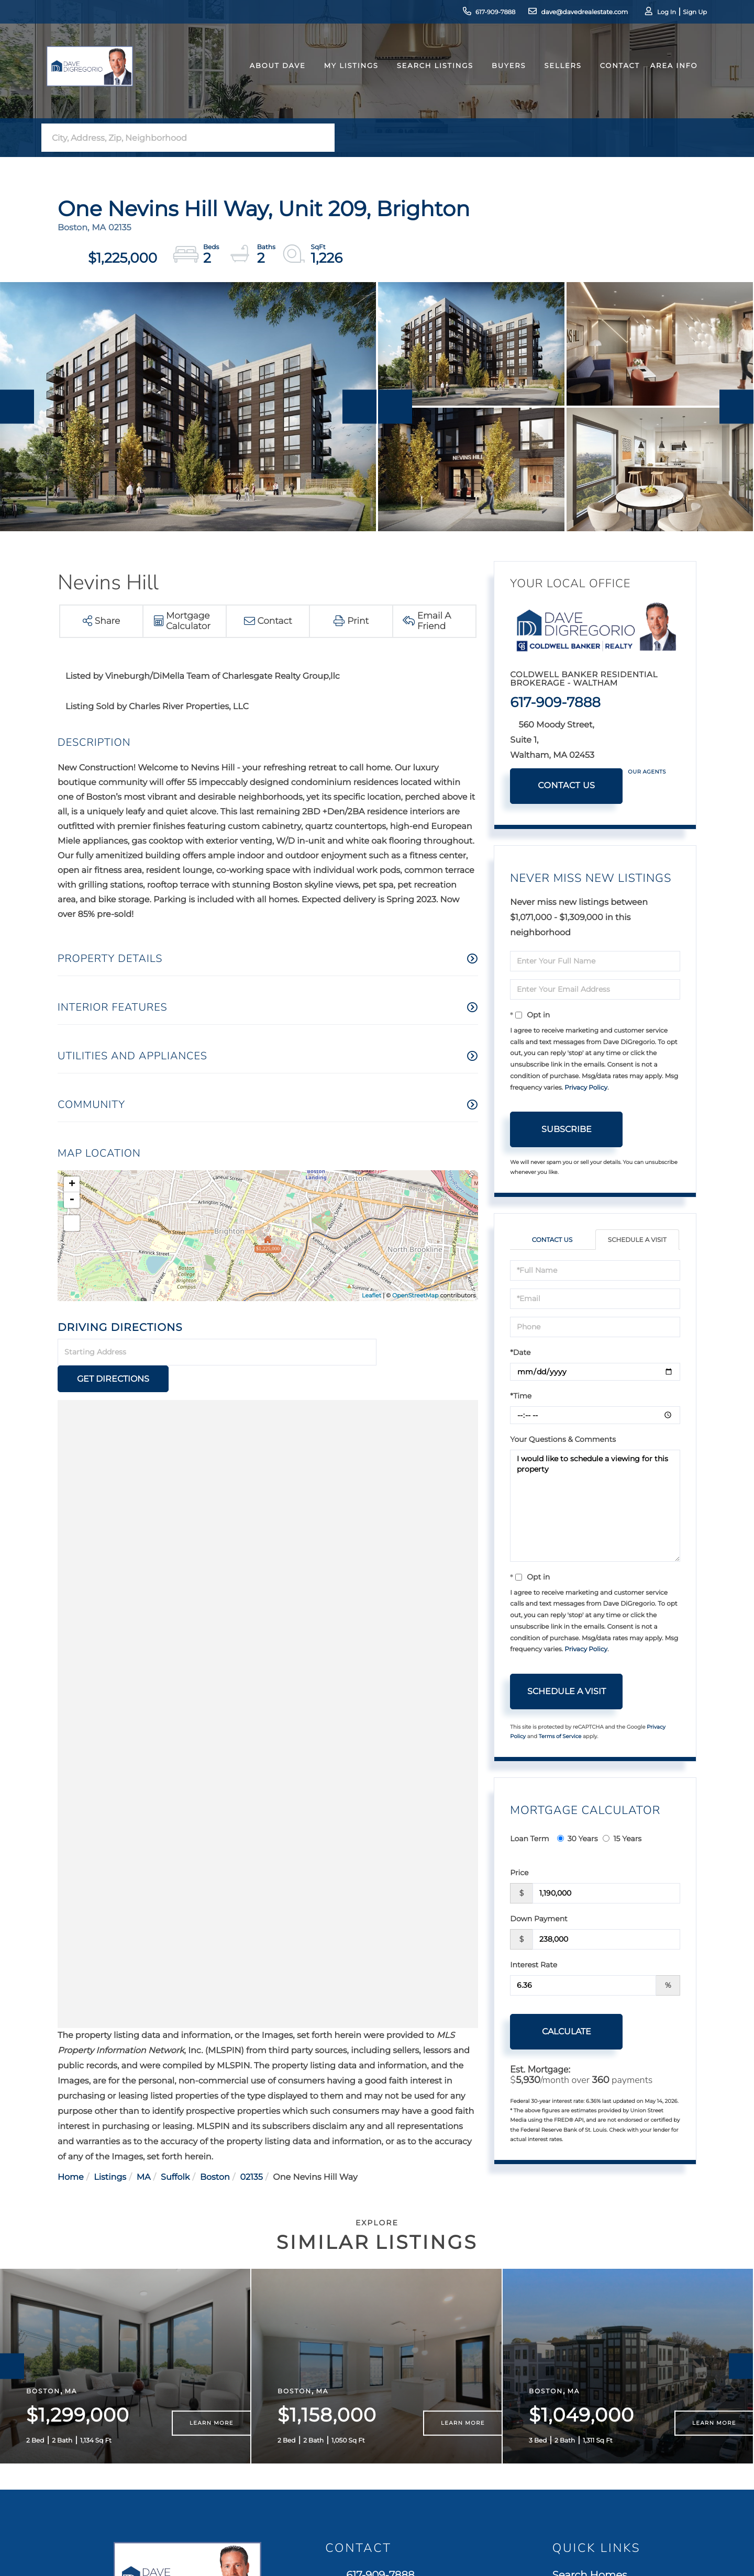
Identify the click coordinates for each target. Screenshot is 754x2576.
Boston (215, 2151)
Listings (110, 2151)
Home (71, 2151)
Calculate (566, 2031)
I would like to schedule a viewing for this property (595, 1506)
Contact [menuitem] (610, 75)
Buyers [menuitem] (500, 75)
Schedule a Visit (637, 1240)
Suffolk (175, 2151)
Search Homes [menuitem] (590, 2365)
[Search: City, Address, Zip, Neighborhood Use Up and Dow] (177, 138)
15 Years (622, 1838)
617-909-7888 (473, 12)
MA (144, 2151)
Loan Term (529, 1838)
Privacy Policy (585, 1088)
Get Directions (429, 1353)
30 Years (577, 1838)
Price (519, 1872)
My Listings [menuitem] (342, 75)
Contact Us (566, 786)
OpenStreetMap (415, 1295)
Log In (652, 13)
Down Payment (538, 1918)
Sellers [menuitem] (553, 75)
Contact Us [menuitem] (580, 2443)
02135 (251, 2151)
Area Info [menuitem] (665, 75)
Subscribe (566, 1129)
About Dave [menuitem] (268, 75)
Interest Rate (533, 1964)
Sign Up (681, 13)
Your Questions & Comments (563, 1439)
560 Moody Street (387, 2414)
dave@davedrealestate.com (563, 12)
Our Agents (647, 771)
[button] (324, 138)
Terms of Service (560, 1736)
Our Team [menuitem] (578, 2423)
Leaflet (371, 1295)
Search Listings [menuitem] (425, 75)
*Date (520, 1352)
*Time (520, 1396)
